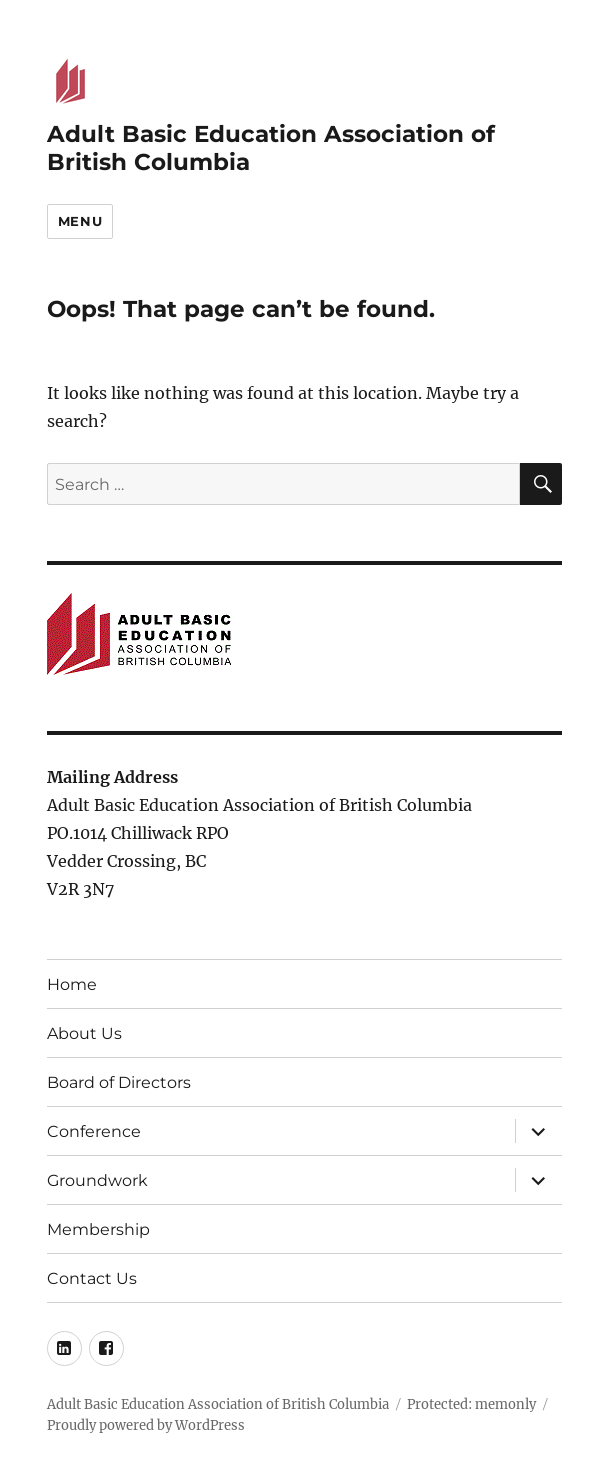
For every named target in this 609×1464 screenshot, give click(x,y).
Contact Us (92, 1278)
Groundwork (97, 1180)
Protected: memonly (471, 1404)
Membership (98, 1229)
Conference (94, 1131)
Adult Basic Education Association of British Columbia (218, 1404)
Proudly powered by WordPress (146, 1425)
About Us (84, 1033)
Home (72, 984)
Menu (80, 221)
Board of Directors (119, 1082)
